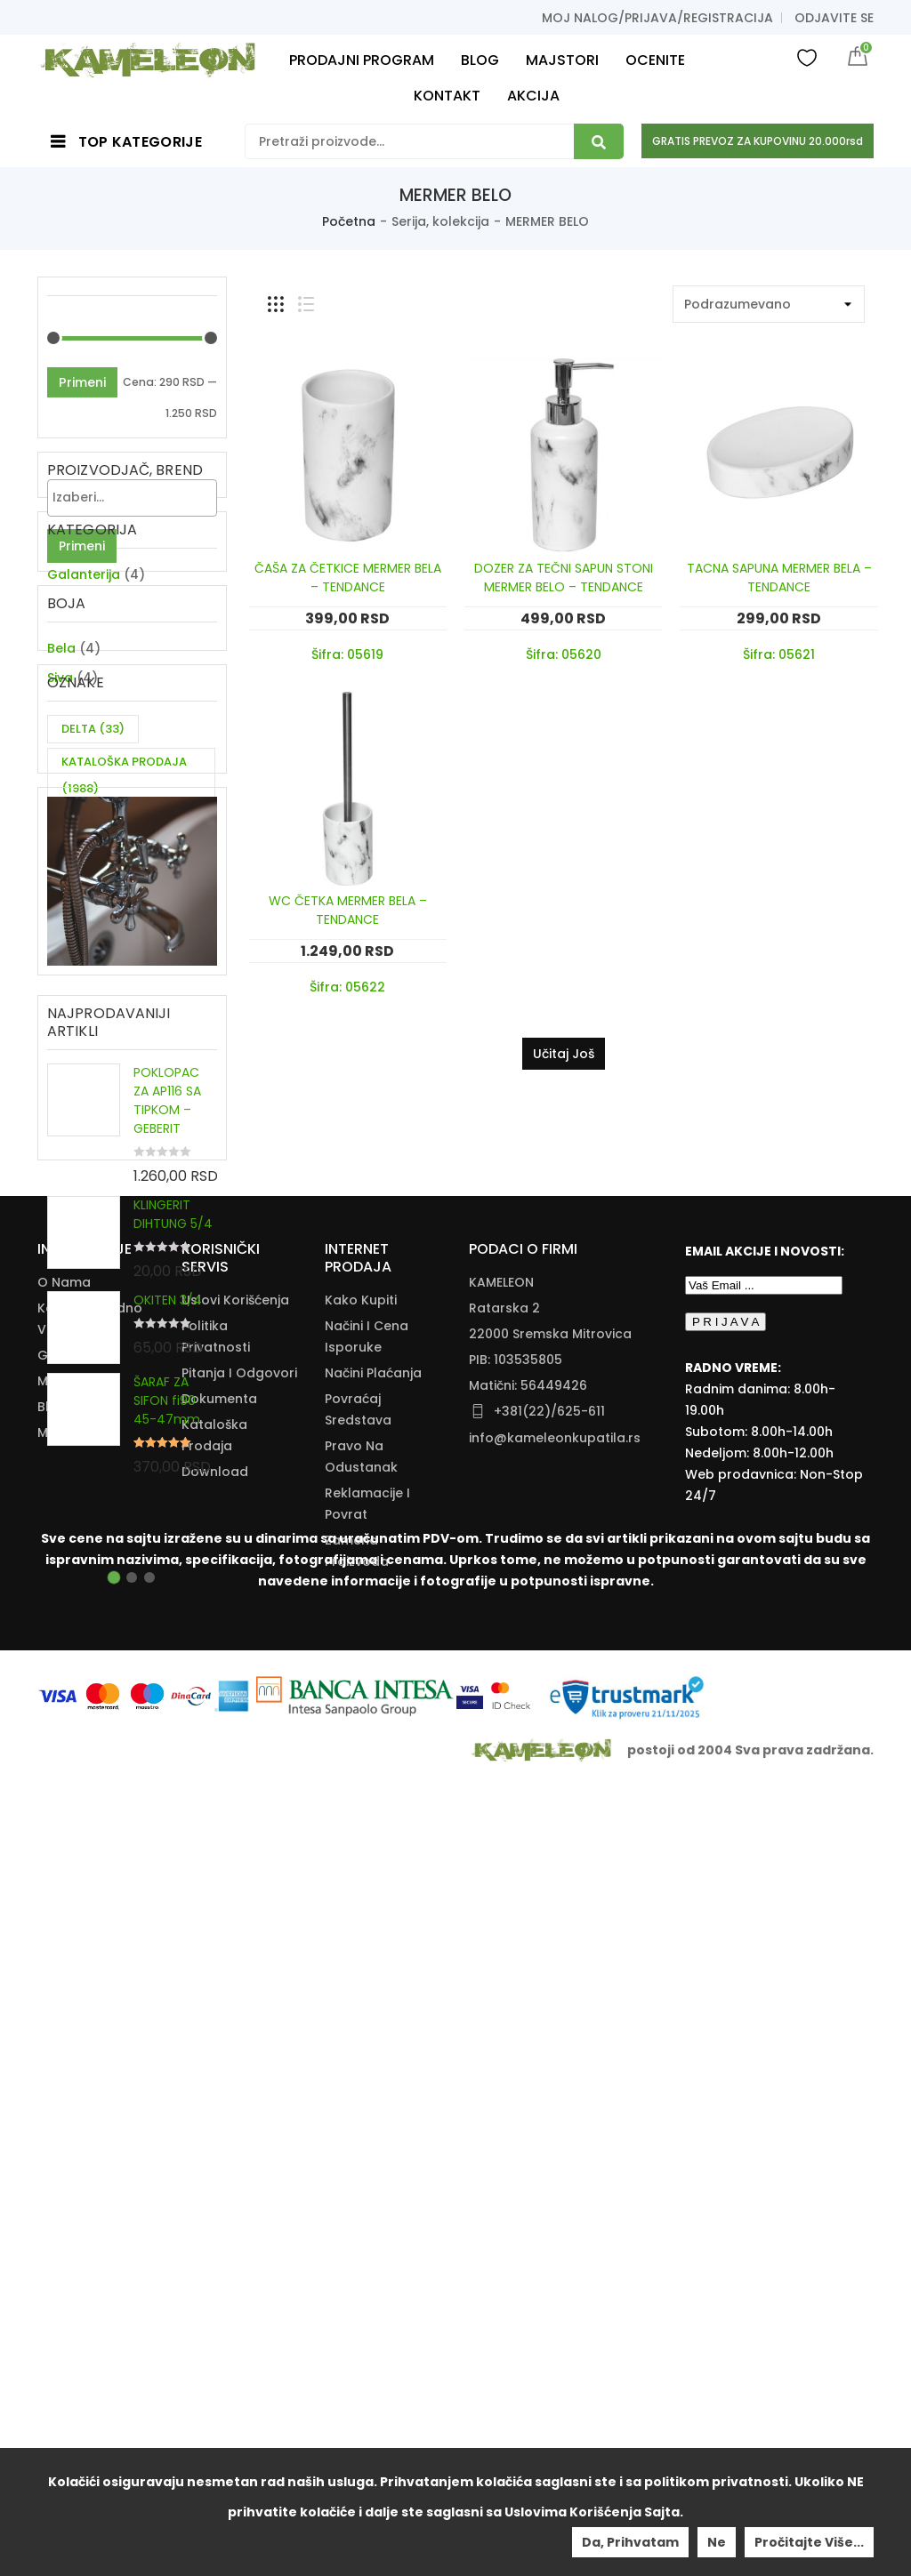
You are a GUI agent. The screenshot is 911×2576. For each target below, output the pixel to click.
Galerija (62, 2075)
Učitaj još (563, 1054)
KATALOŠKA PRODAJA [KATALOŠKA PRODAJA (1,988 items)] (124, 923)
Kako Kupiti (361, 2020)
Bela (61, 748)
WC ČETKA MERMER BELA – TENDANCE (348, 910)
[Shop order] (769, 304)
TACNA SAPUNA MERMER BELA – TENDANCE (779, 577)
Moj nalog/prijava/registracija (657, 18)
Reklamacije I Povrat (367, 2223)
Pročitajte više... (809, 2542)
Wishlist (807, 57)
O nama (64, 2002)
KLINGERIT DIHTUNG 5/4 (173, 1499)
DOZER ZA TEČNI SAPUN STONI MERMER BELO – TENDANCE (563, 577)
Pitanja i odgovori (239, 2093)
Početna (348, 221)
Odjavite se (834, 18)
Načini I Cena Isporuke (366, 2056)
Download (214, 2192)
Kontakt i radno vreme (89, 2038)
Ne (716, 2542)
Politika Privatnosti (215, 2056)
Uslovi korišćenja (235, 2020)
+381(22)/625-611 (549, 2131)
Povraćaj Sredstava (358, 2129)
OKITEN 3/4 (167, 1584)
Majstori (63, 2101)
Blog (52, 2127)
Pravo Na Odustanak (361, 2176)
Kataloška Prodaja (214, 2155)
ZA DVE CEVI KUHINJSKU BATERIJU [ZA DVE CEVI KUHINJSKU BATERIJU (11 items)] (130, 1016)
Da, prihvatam (630, 2542)
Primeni (82, 382)
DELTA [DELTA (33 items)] (93, 877)
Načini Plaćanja (373, 2093)
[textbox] (136, 497)
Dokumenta (219, 2119)
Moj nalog (69, 2153)
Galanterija (83, 649)
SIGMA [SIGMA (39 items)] (95, 969)
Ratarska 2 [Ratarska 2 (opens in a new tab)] (504, 2028)
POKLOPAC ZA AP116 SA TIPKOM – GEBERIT (167, 1385)
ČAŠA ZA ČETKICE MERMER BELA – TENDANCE (347, 577)
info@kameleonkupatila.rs (555, 2158)
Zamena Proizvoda (357, 2271)
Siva (60, 777)
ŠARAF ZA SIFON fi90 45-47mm (166, 1685)
